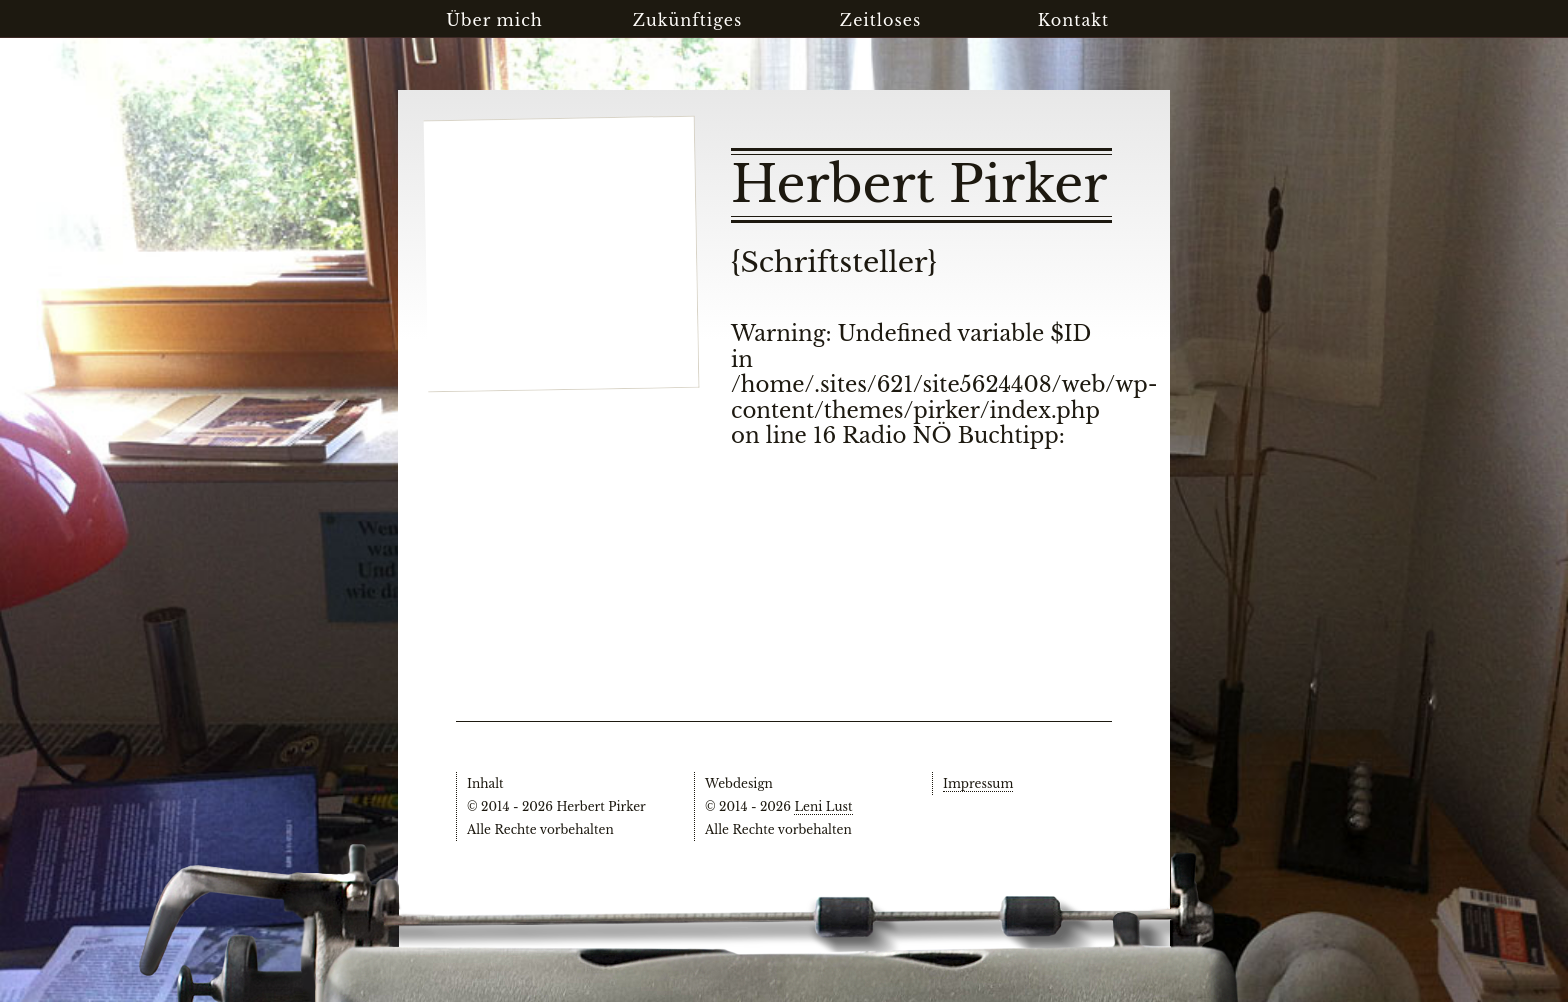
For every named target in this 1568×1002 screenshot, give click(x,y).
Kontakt (1073, 20)
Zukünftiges (688, 20)
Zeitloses (880, 20)
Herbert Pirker (919, 185)
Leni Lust (823, 806)
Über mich (494, 20)
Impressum (978, 783)
